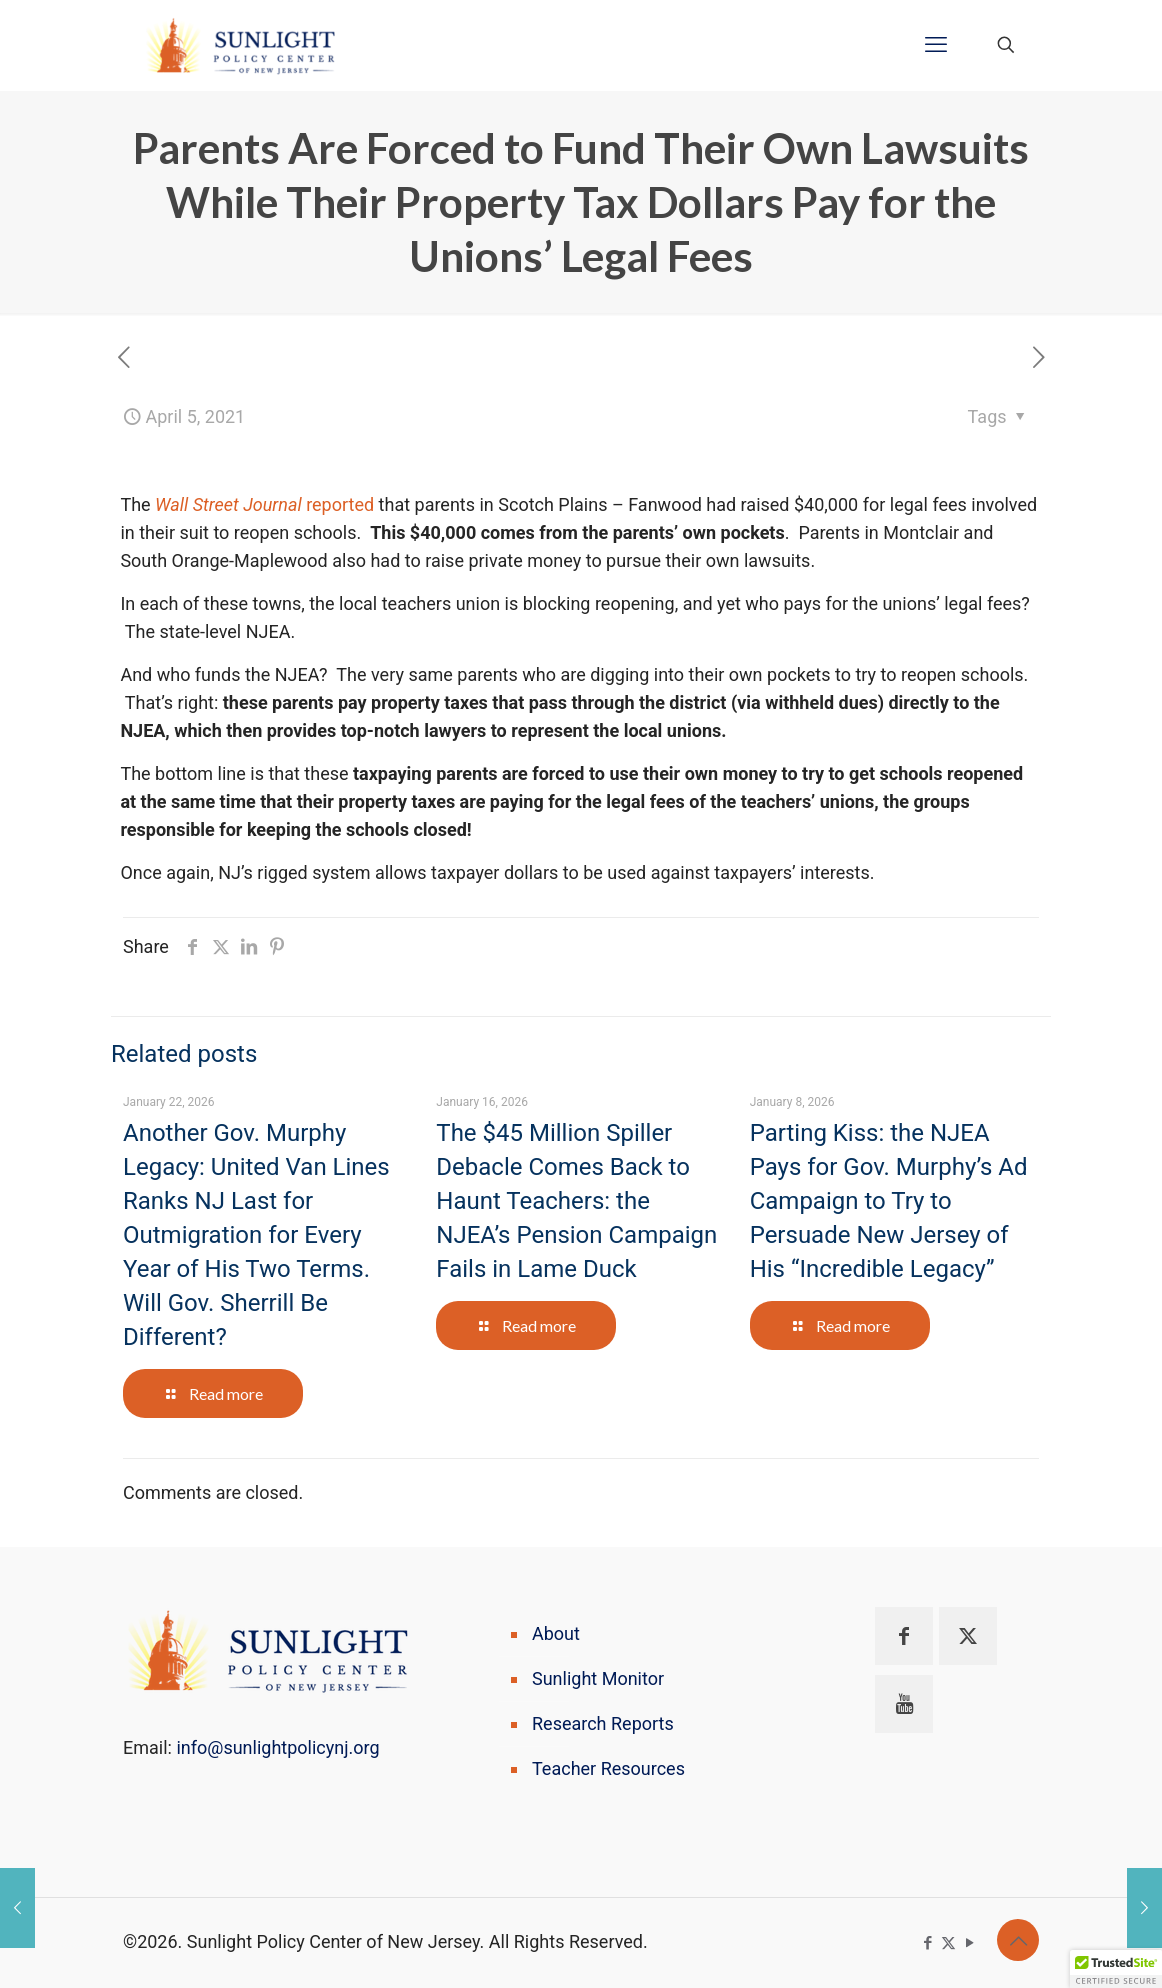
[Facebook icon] (927, 1943)
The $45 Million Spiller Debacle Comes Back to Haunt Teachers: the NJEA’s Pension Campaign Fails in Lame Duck (576, 1201)
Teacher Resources (608, 1768)
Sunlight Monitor (598, 1678)
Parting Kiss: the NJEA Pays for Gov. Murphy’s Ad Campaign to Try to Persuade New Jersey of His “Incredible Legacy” (889, 1201)
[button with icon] (904, 1636)
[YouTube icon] (969, 1943)
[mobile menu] (936, 45)
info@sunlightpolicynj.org (277, 1747)
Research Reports (603, 1723)
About (556, 1633)
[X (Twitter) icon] (948, 1943)
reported (264, 504)
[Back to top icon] (1018, 1940)
